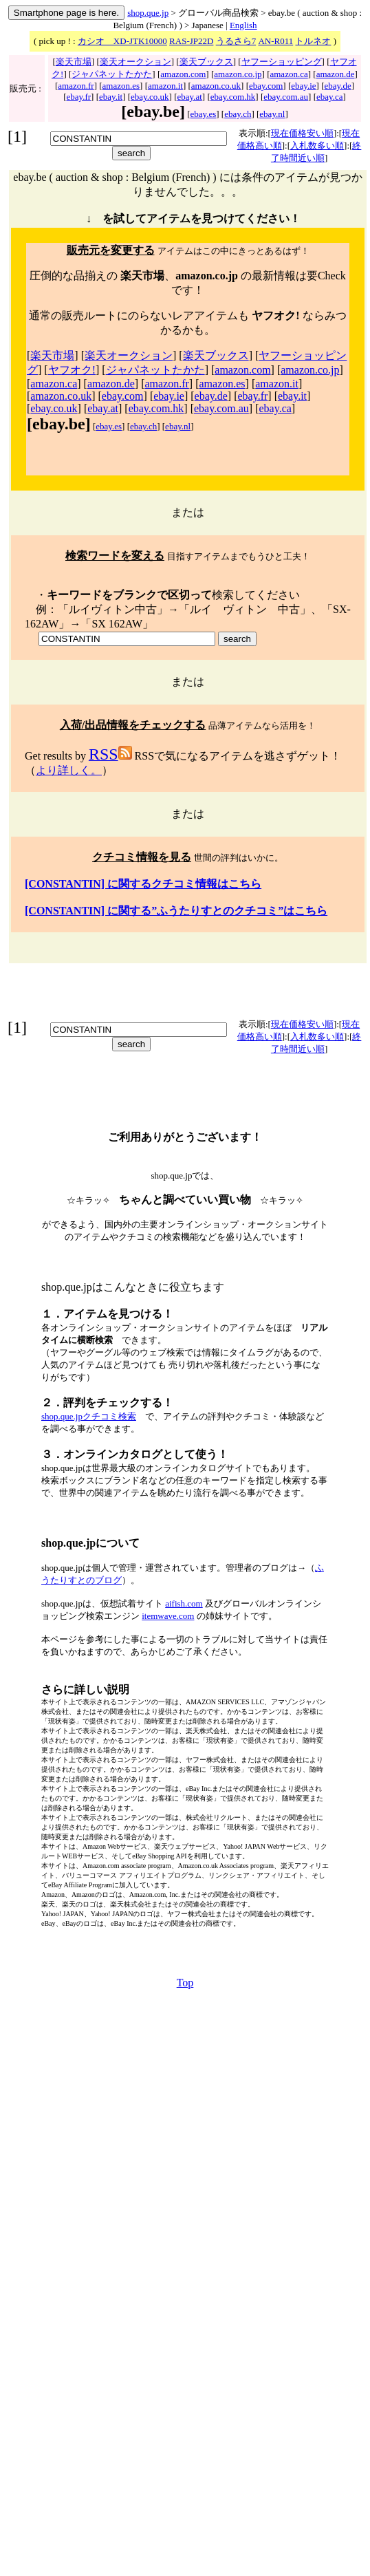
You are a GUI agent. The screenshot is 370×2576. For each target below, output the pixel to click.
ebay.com (266, 85)
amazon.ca (288, 74)
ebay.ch (237, 114)
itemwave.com (168, 1616)
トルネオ (313, 41)
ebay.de (337, 85)
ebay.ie (303, 85)
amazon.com (183, 74)
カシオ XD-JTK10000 (122, 41)
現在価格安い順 (302, 133)
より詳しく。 (69, 770)
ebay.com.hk (233, 97)
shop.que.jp (147, 13)
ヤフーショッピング (281, 61)
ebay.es (204, 114)
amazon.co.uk (216, 85)
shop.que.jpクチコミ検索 (88, 1416)
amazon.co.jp (237, 74)
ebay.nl (272, 114)
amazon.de (335, 74)
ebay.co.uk (149, 97)
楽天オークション (135, 61)
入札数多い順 (317, 145)
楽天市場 (73, 61)
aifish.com (184, 1603)
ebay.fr (78, 97)
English (243, 25)
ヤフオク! (72, 370)
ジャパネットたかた (112, 74)
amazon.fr (76, 85)
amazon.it (165, 85)
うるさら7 (236, 41)
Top (185, 1982)
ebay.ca (329, 97)
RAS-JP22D (191, 41)
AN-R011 (275, 41)
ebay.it (110, 97)
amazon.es (121, 85)
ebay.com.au (285, 97)
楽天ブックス (206, 61)
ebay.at (189, 97)
